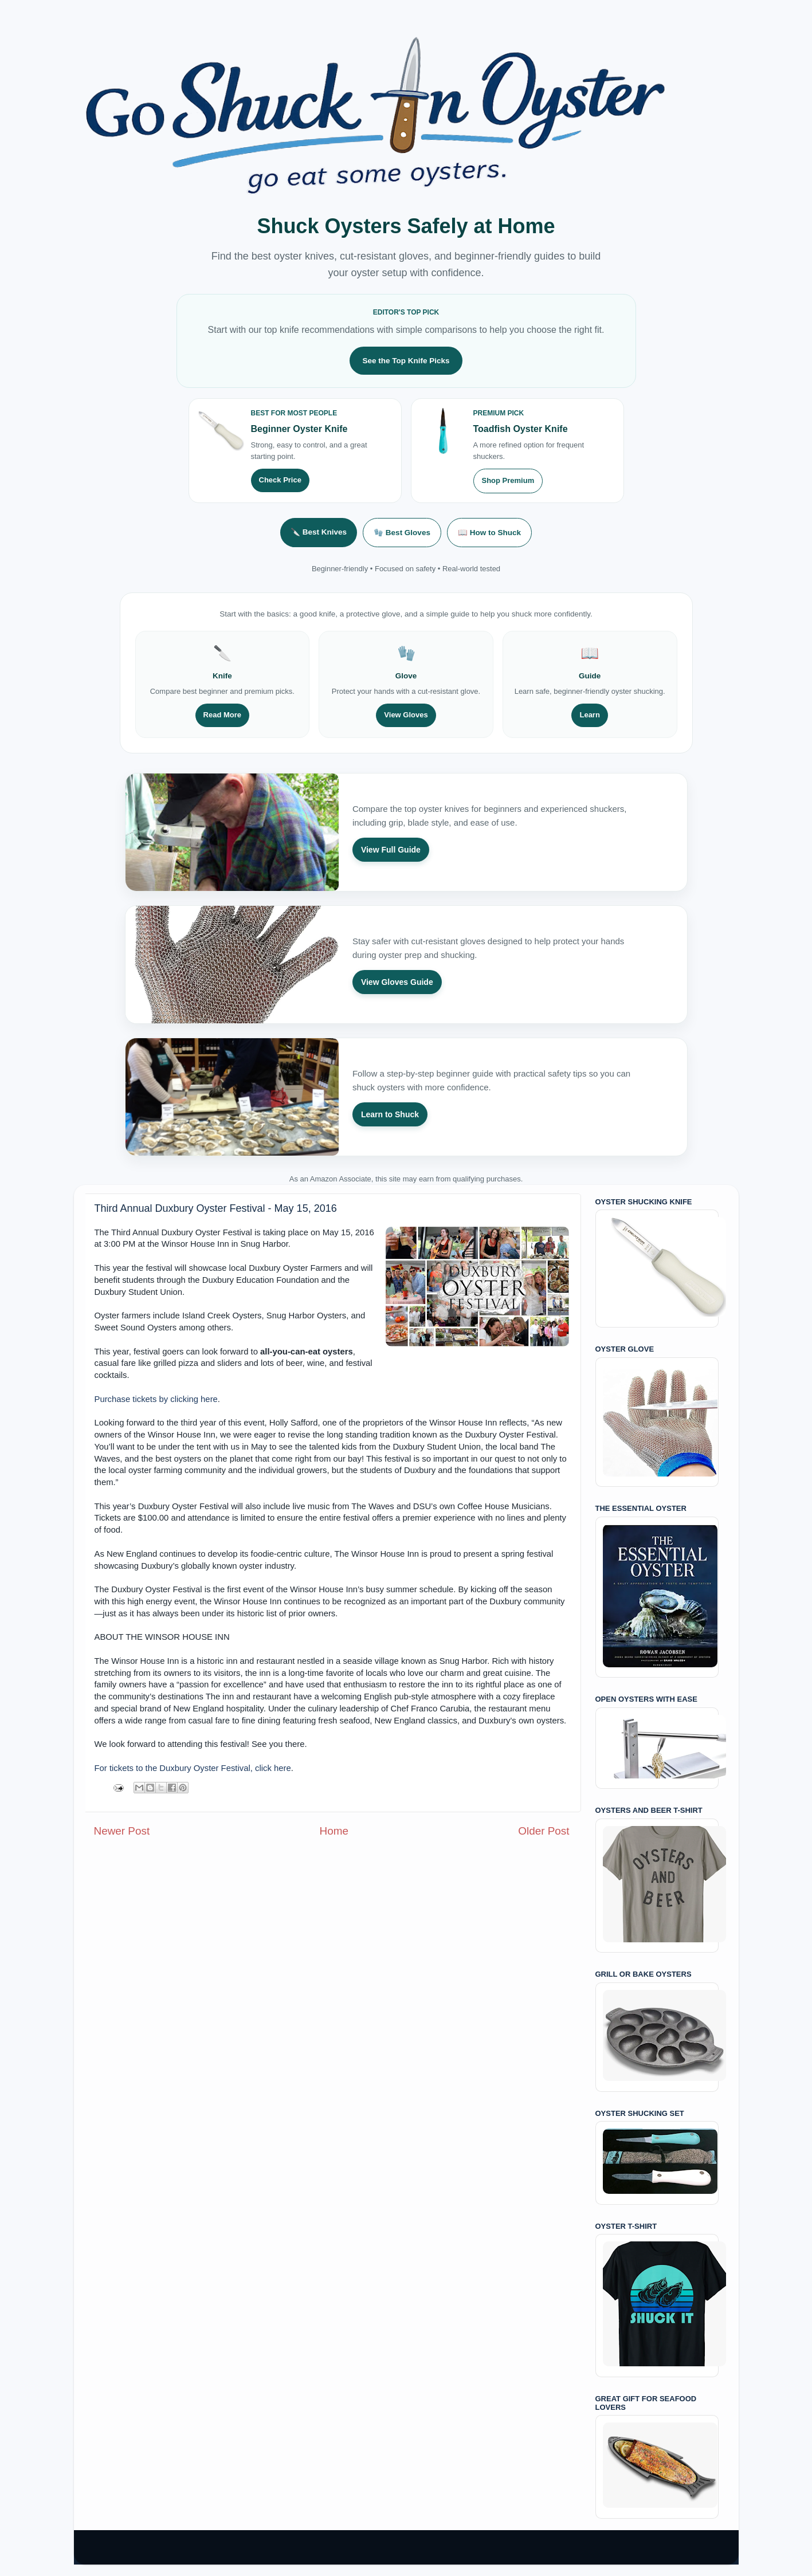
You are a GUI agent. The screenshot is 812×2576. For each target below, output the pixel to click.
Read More (222, 714)
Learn (589, 714)
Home (334, 1831)
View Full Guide (391, 849)
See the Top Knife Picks (405, 360)
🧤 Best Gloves (402, 532)
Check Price (280, 480)
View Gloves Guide (397, 982)
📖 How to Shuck (489, 532)
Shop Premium (508, 480)
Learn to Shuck (390, 1114)
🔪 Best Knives (319, 532)
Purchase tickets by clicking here (156, 1399)
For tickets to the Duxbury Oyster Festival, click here (193, 1768)
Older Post (543, 1831)
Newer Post (122, 1831)
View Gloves (405, 714)
